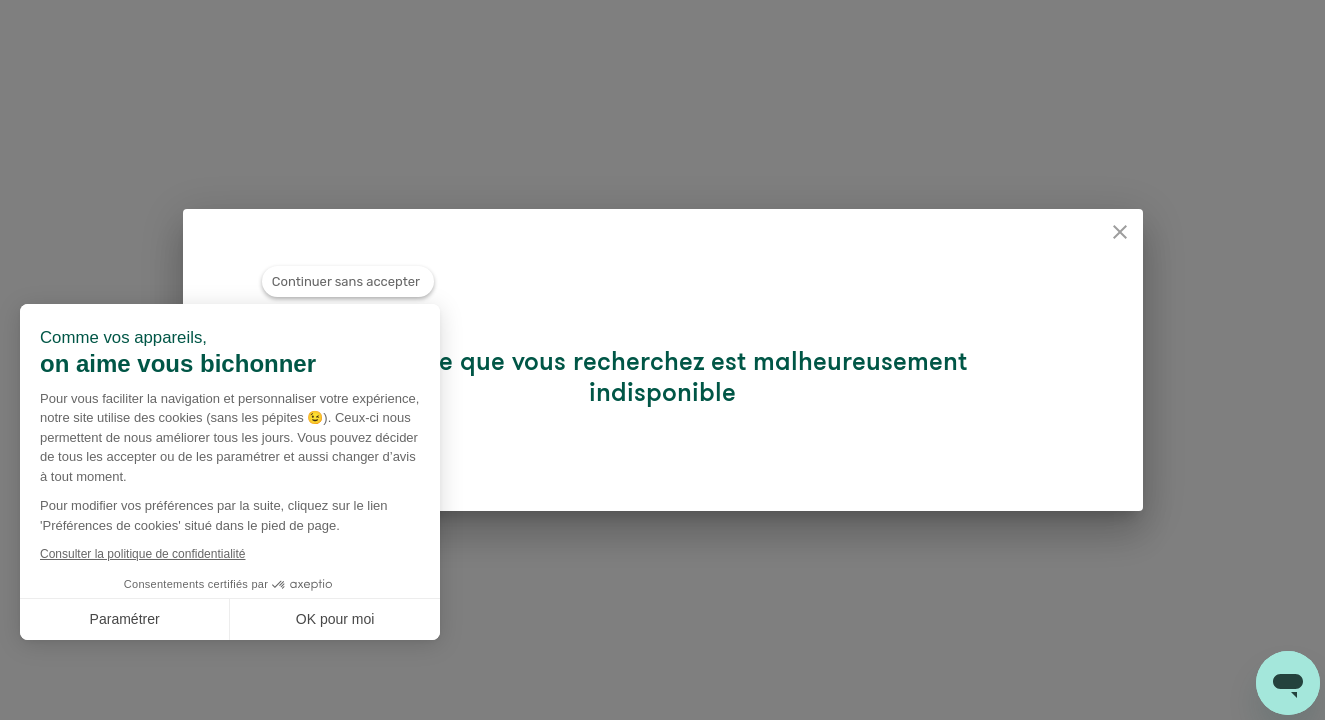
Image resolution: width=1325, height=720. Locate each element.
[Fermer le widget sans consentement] (348, 289)
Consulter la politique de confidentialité (142, 554)
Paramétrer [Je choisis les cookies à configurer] (125, 619)
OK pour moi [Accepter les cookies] (335, 619)
